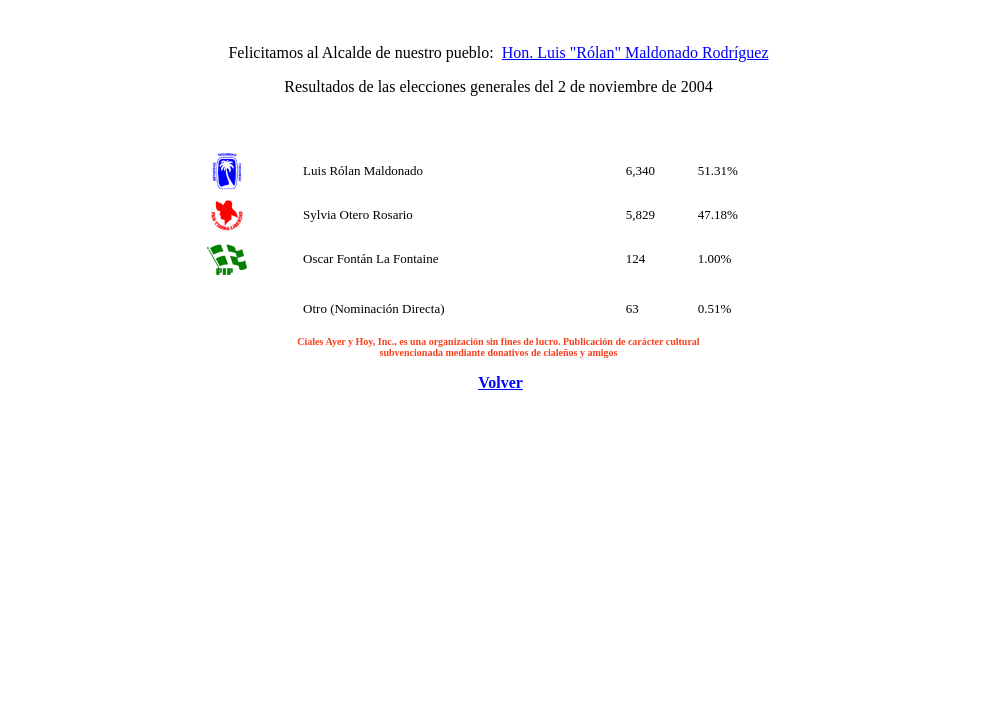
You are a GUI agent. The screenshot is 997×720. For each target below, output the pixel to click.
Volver (500, 382)
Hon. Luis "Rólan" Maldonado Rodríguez (635, 52)
